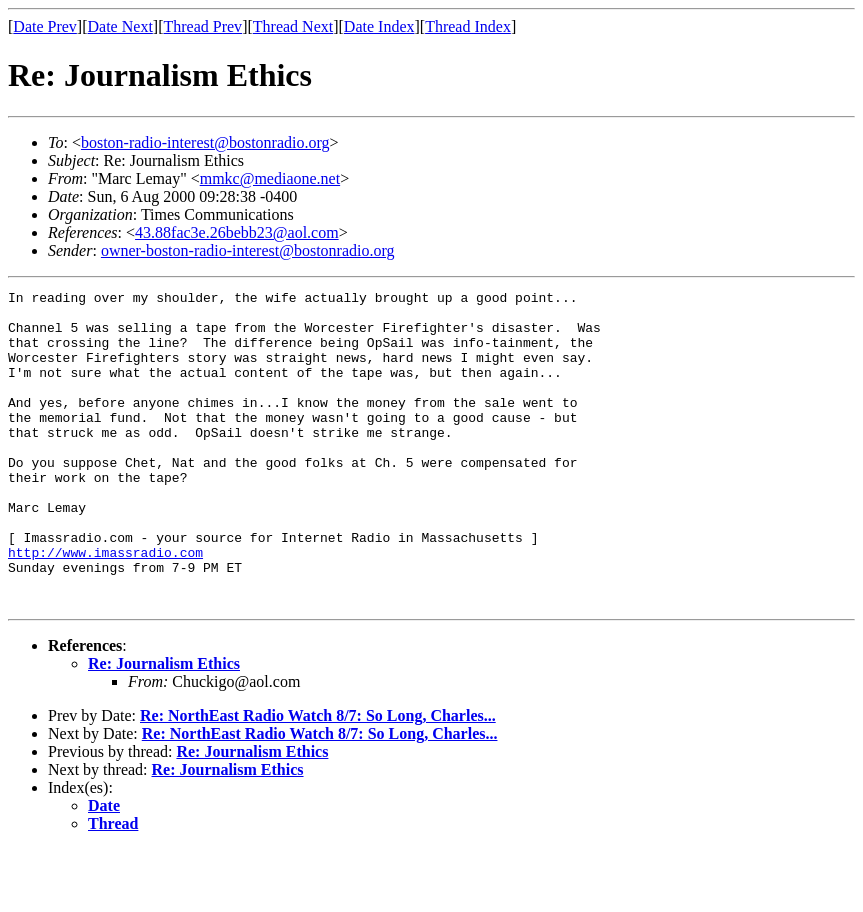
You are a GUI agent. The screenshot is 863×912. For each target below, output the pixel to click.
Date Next (120, 26)
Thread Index (468, 26)
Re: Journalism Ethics (164, 726)
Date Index (379, 26)
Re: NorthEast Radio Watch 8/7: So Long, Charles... (318, 778)
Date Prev (45, 26)
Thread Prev (202, 26)
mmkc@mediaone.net (270, 178)
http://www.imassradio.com (105, 606)
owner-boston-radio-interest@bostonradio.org (248, 250)
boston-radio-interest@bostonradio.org (205, 142)
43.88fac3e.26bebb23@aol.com (237, 232)
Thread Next (293, 26)
